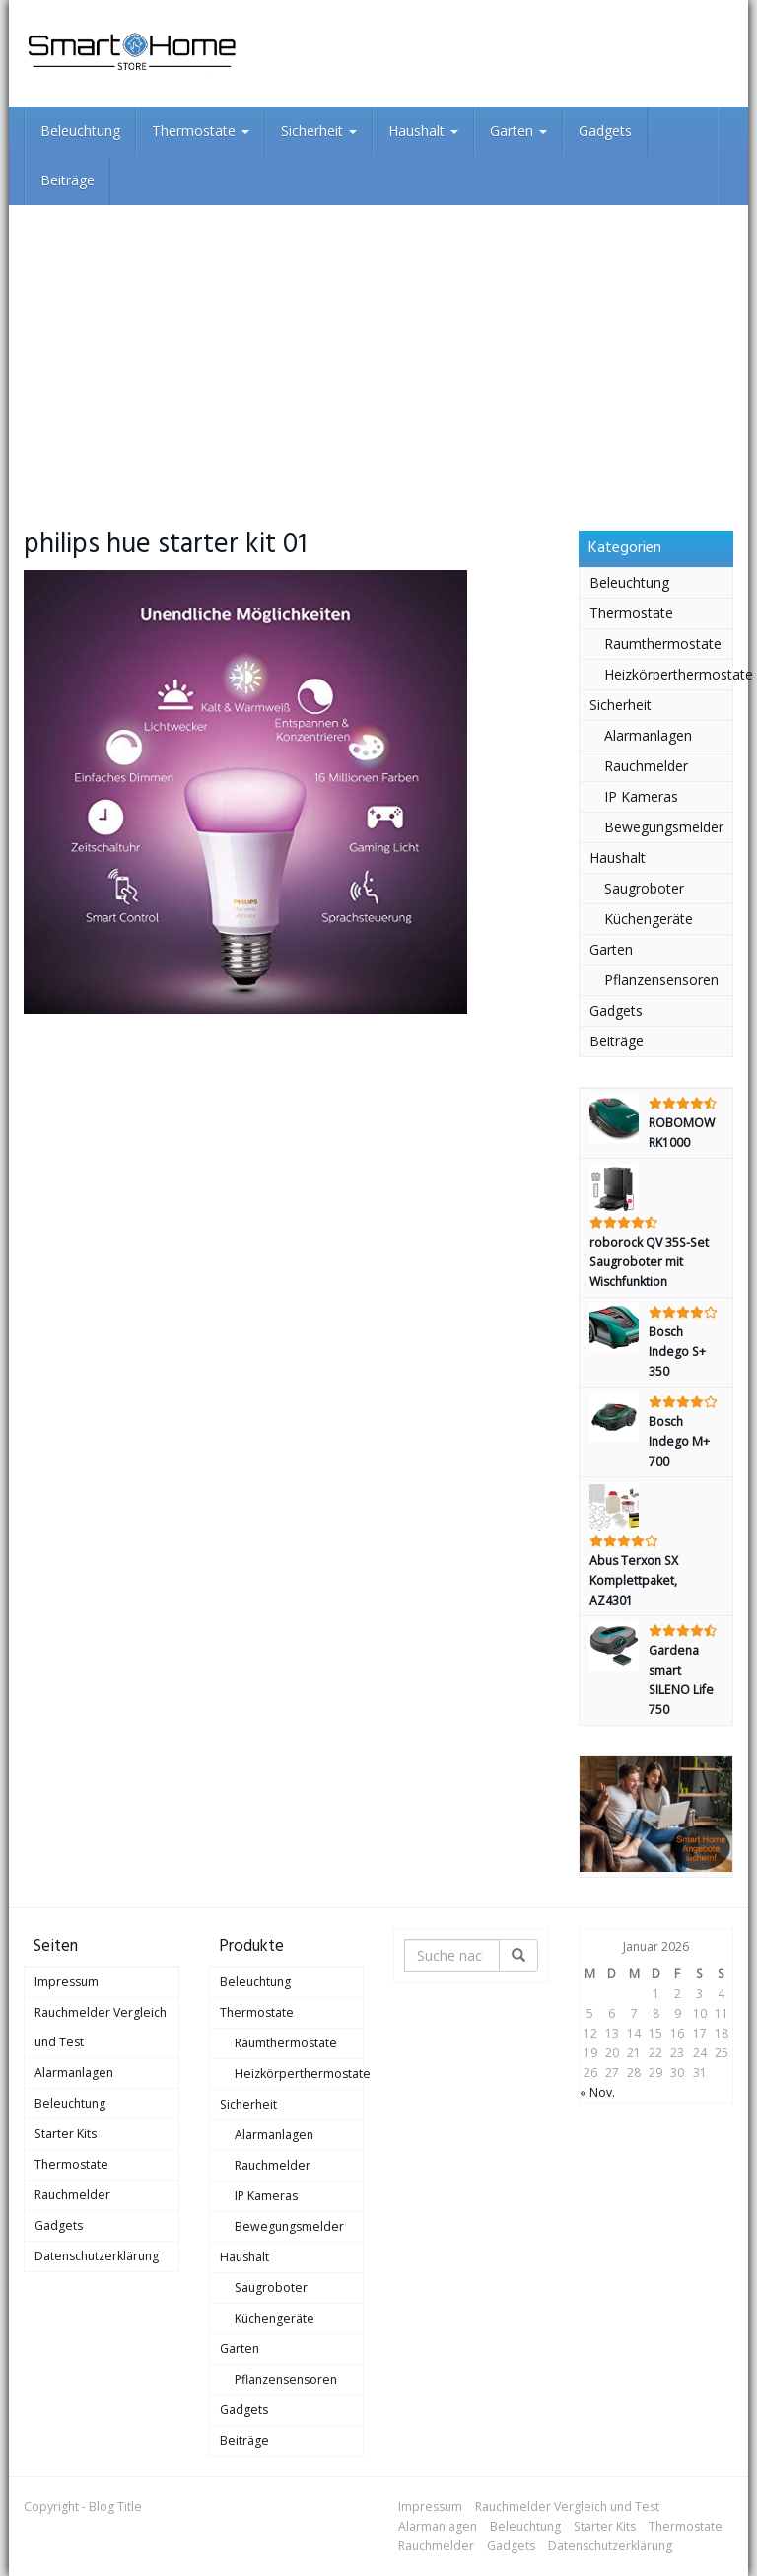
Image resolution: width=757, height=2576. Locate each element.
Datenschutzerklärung (96, 2256)
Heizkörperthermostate (668, 674)
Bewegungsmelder (663, 827)
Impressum (66, 1981)
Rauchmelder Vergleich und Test (100, 2027)
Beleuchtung (80, 130)
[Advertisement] (378, 353)
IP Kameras (641, 796)
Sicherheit (319, 130)
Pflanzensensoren (661, 979)
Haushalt (423, 130)
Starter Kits (65, 2133)
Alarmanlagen (648, 735)
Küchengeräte (648, 918)
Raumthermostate (663, 643)
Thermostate (200, 130)
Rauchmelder (646, 765)
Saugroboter (644, 888)
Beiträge (67, 180)
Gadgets (605, 130)
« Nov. (597, 2092)
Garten (518, 130)
